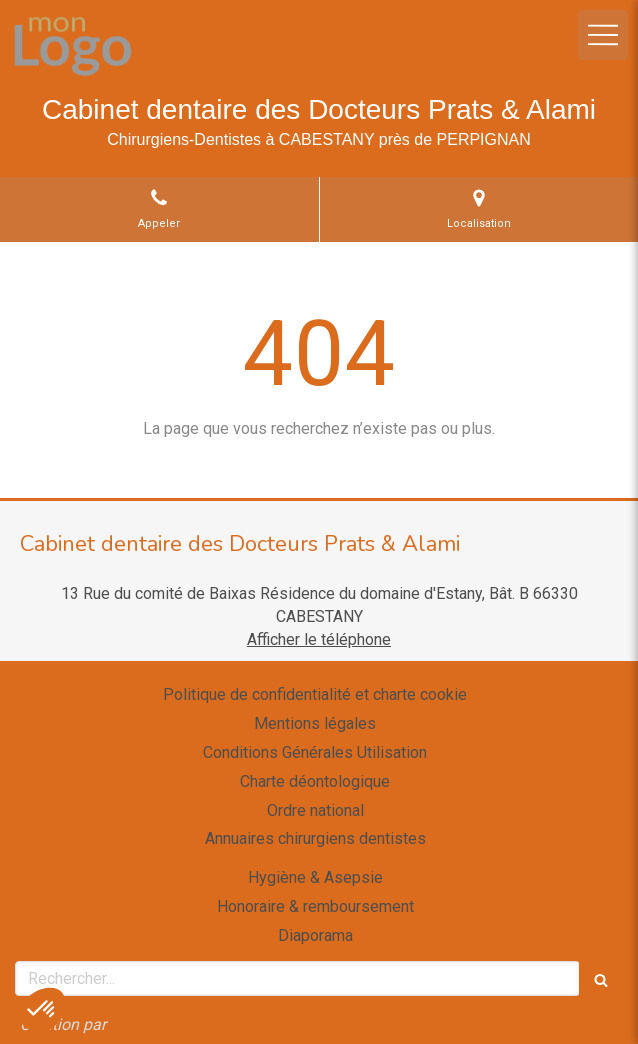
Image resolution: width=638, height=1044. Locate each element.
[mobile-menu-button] (603, 35)
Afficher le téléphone (319, 639)
